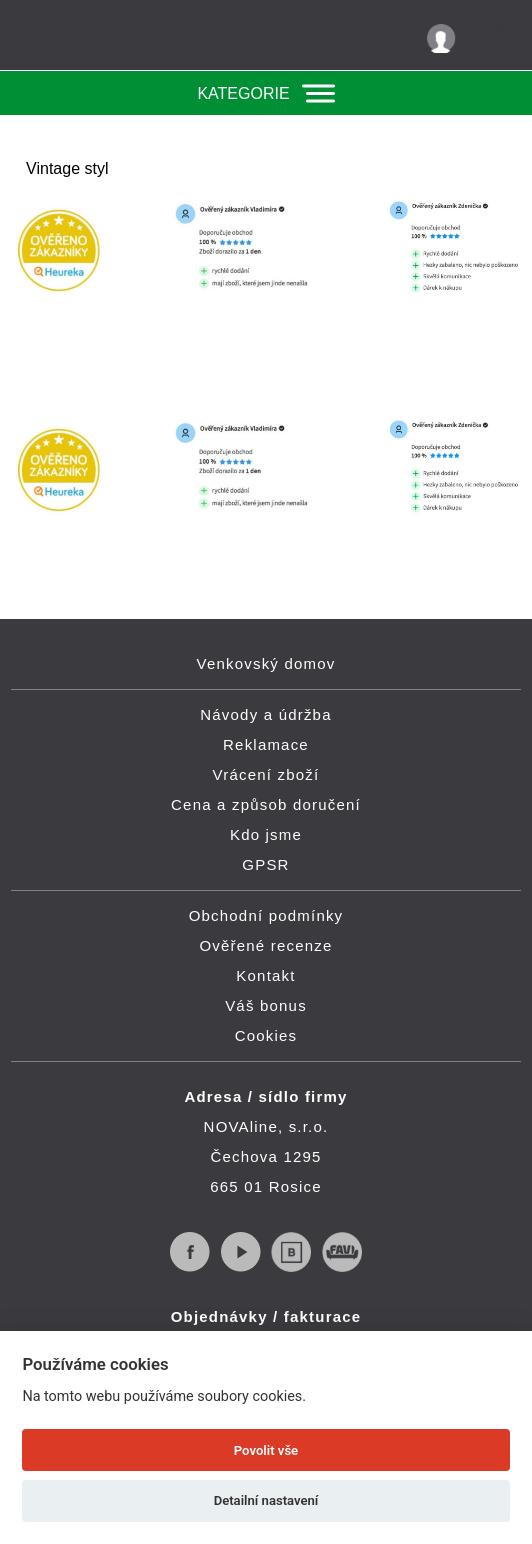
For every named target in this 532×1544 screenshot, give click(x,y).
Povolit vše (266, 1450)
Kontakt (265, 975)
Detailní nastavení (266, 1500)
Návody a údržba (265, 714)
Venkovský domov (266, 663)
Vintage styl (67, 168)
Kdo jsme (266, 834)
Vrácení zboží (266, 774)
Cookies (266, 1035)
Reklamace (266, 744)
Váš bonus (266, 1005)
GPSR (265, 864)
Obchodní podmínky (266, 915)
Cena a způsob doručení (266, 804)
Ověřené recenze (265, 945)
